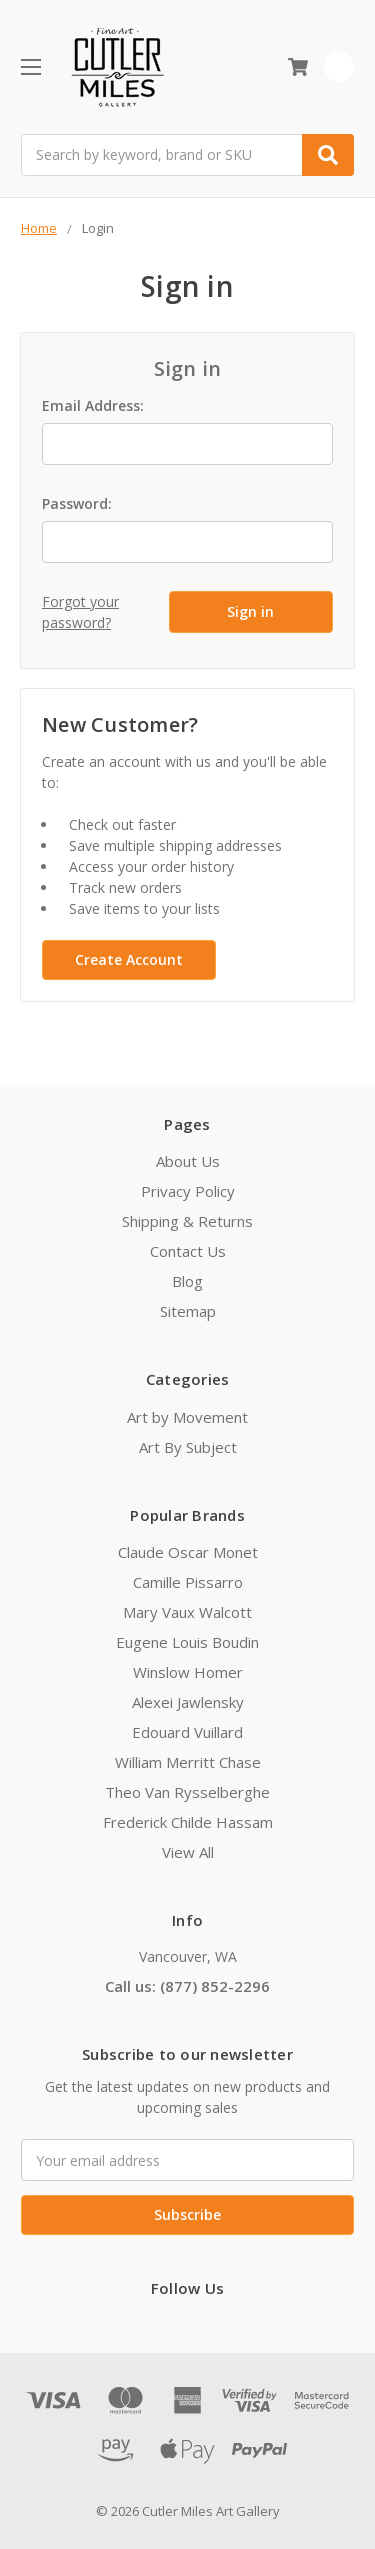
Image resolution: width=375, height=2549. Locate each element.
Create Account (129, 959)
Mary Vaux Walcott (187, 1612)
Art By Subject (188, 1447)
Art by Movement (187, 1417)
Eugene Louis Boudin (187, 1642)
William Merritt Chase (188, 1762)
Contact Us (188, 1251)
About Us (188, 1161)
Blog (187, 1281)
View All (188, 1852)
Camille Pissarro (188, 1582)
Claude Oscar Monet (188, 1552)
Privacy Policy (188, 1191)
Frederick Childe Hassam (188, 1822)
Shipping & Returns (187, 1221)
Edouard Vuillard (187, 1732)
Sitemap (188, 1311)
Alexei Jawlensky (188, 1702)
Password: (77, 503)
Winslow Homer (188, 1672)
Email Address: (93, 405)
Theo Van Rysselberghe (187, 1792)
